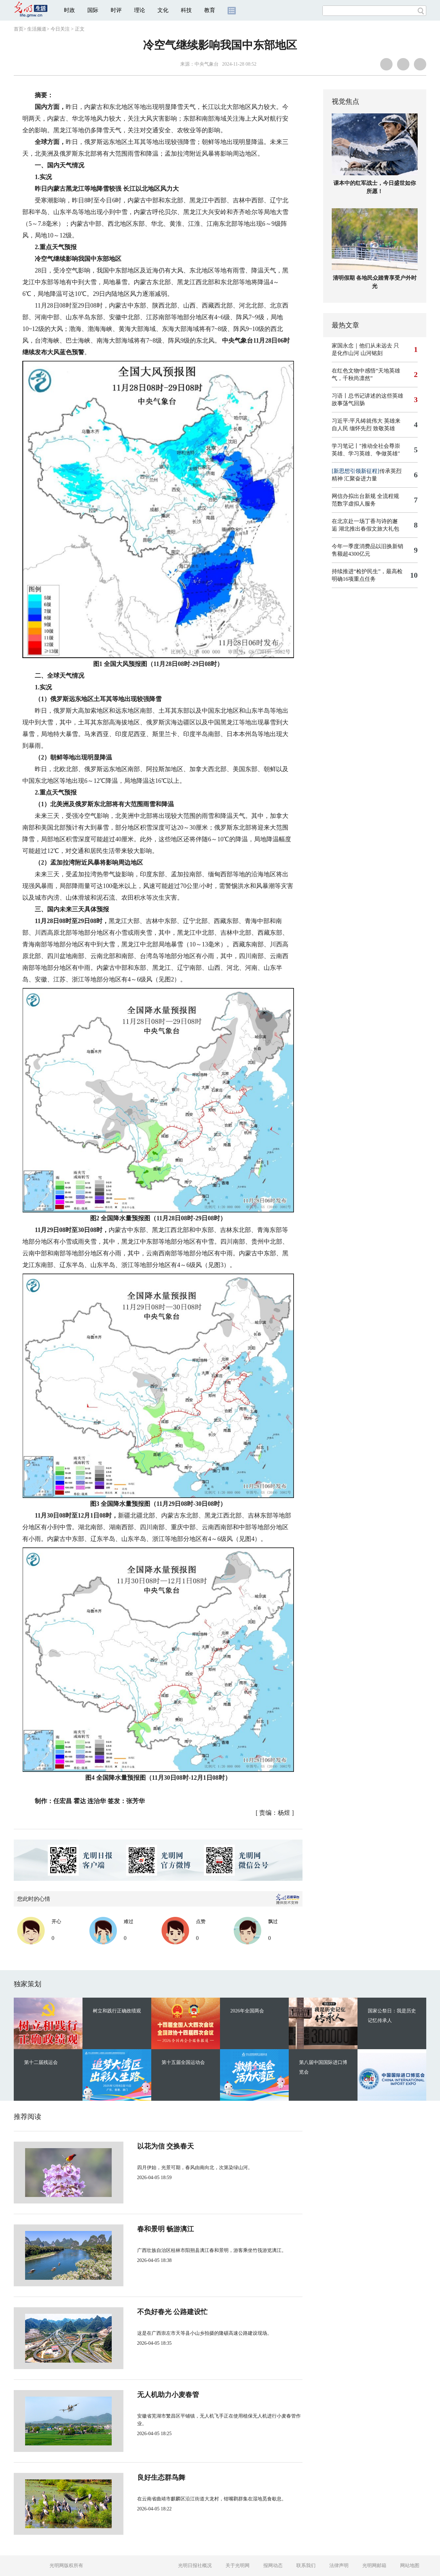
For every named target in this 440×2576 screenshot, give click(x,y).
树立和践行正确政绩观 (117, 2010)
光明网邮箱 (374, 2565)
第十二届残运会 (41, 2062)
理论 (139, 10)
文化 (162, 10)
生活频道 (36, 29)
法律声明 (339, 2565)
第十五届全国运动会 (183, 2062)
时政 (69, 10)
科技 (186, 10)
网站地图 (409, 2565)
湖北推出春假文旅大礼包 (369, 529)
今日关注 (60, 29)
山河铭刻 (372, 353)
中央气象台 (207, 64)
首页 (18, 29)
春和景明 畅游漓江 (142, 2229)
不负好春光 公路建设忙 (149, 2312)
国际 (92, 10)
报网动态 (273, 2565)
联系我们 (306, 2565)
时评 (116, 10)
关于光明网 (238, 2565)
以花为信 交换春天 (142, 2146)
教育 (209, 10)
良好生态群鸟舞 (138, 2477)
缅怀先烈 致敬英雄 (372, 428)
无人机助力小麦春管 (145, 2394)
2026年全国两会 (247, 2010)
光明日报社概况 (195, 2565)
